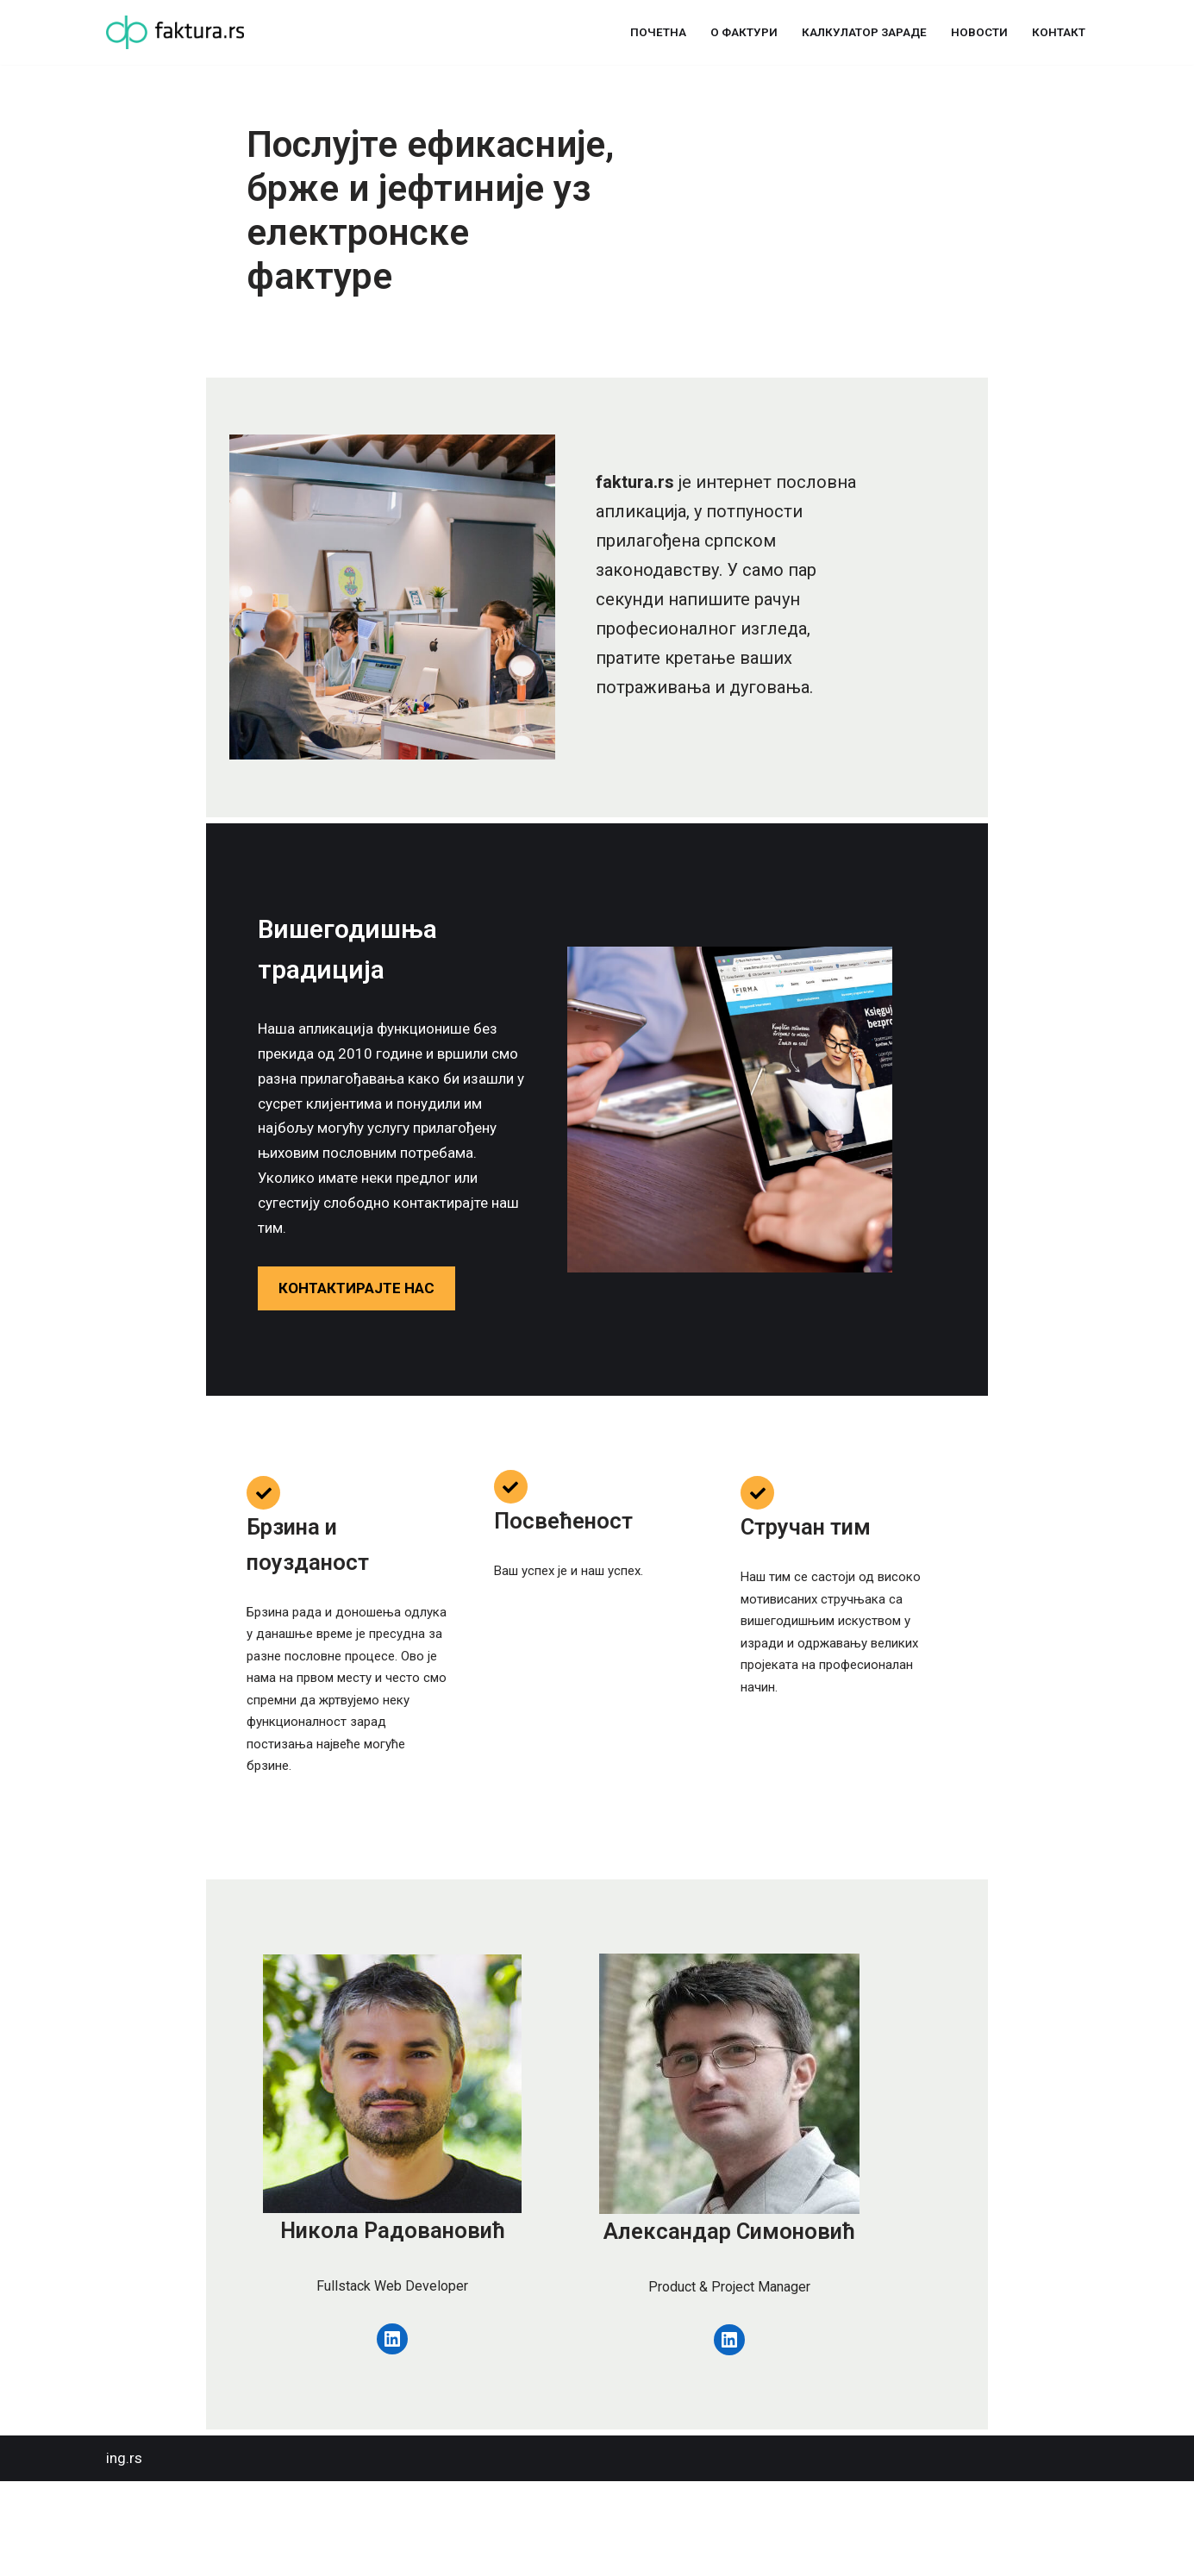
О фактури (741, 32)
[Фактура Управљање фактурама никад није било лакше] (175, 32)
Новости (979, 32)
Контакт (1058, 32)
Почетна (655, 32)
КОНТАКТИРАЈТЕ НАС (226, 1349)
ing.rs (124, 2552)
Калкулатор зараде (863, 32)
